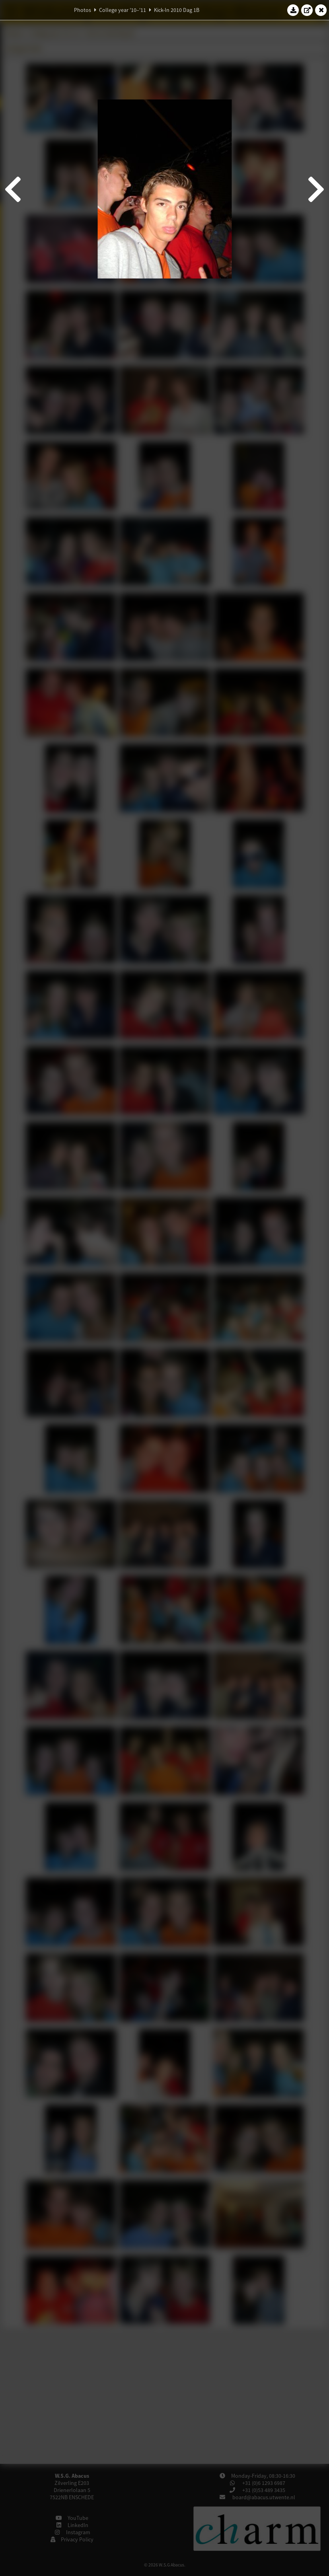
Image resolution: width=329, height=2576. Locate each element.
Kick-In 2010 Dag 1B (176, 10)
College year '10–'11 (122, 10)
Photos (82, 10)
